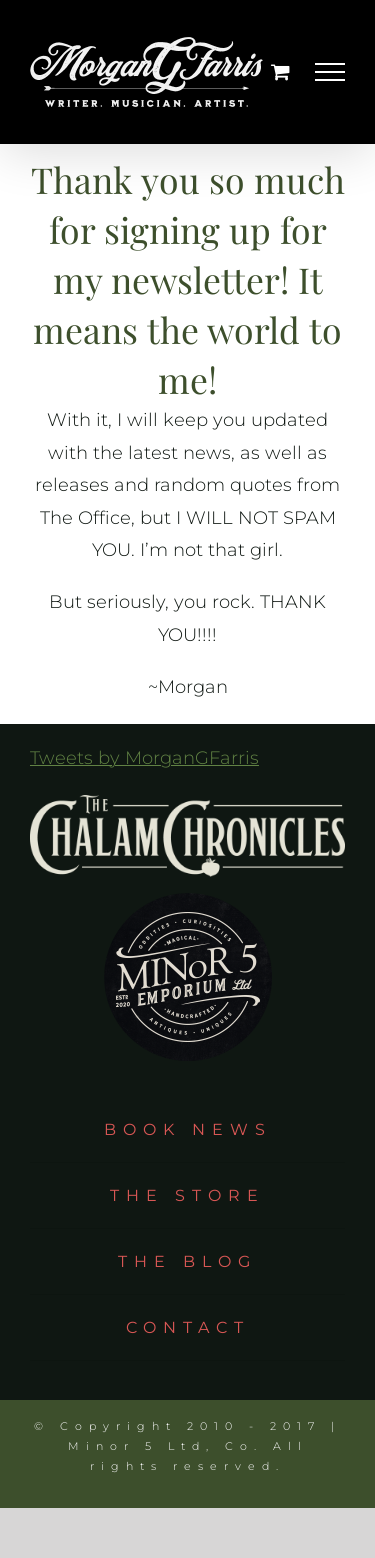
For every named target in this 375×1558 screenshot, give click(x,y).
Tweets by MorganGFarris (144, 758)
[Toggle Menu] (330, 72)
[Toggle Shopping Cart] (280, 71)
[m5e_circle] (188, 886)
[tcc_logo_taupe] (187, 804)
